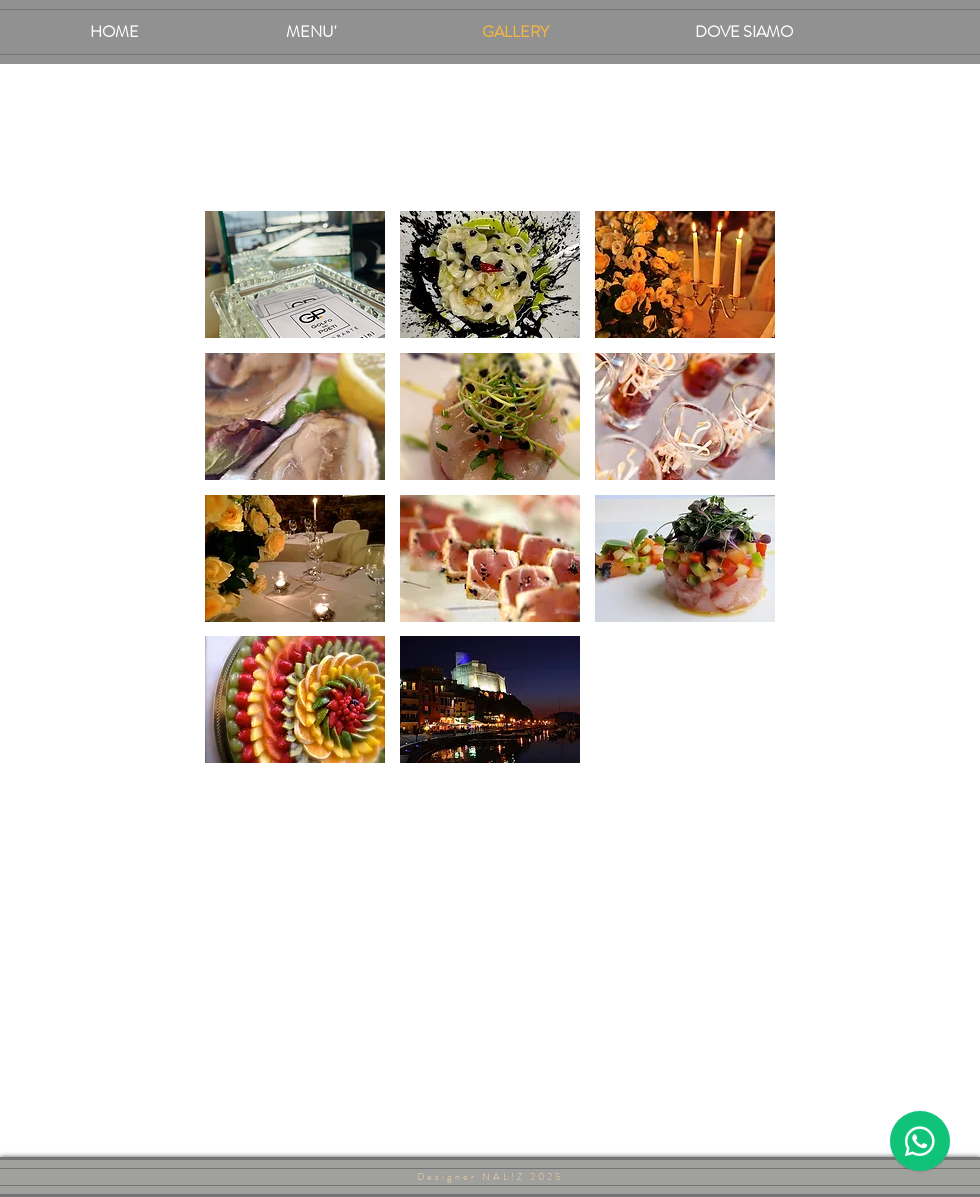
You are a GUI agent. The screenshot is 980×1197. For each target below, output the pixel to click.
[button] (295, 274)
